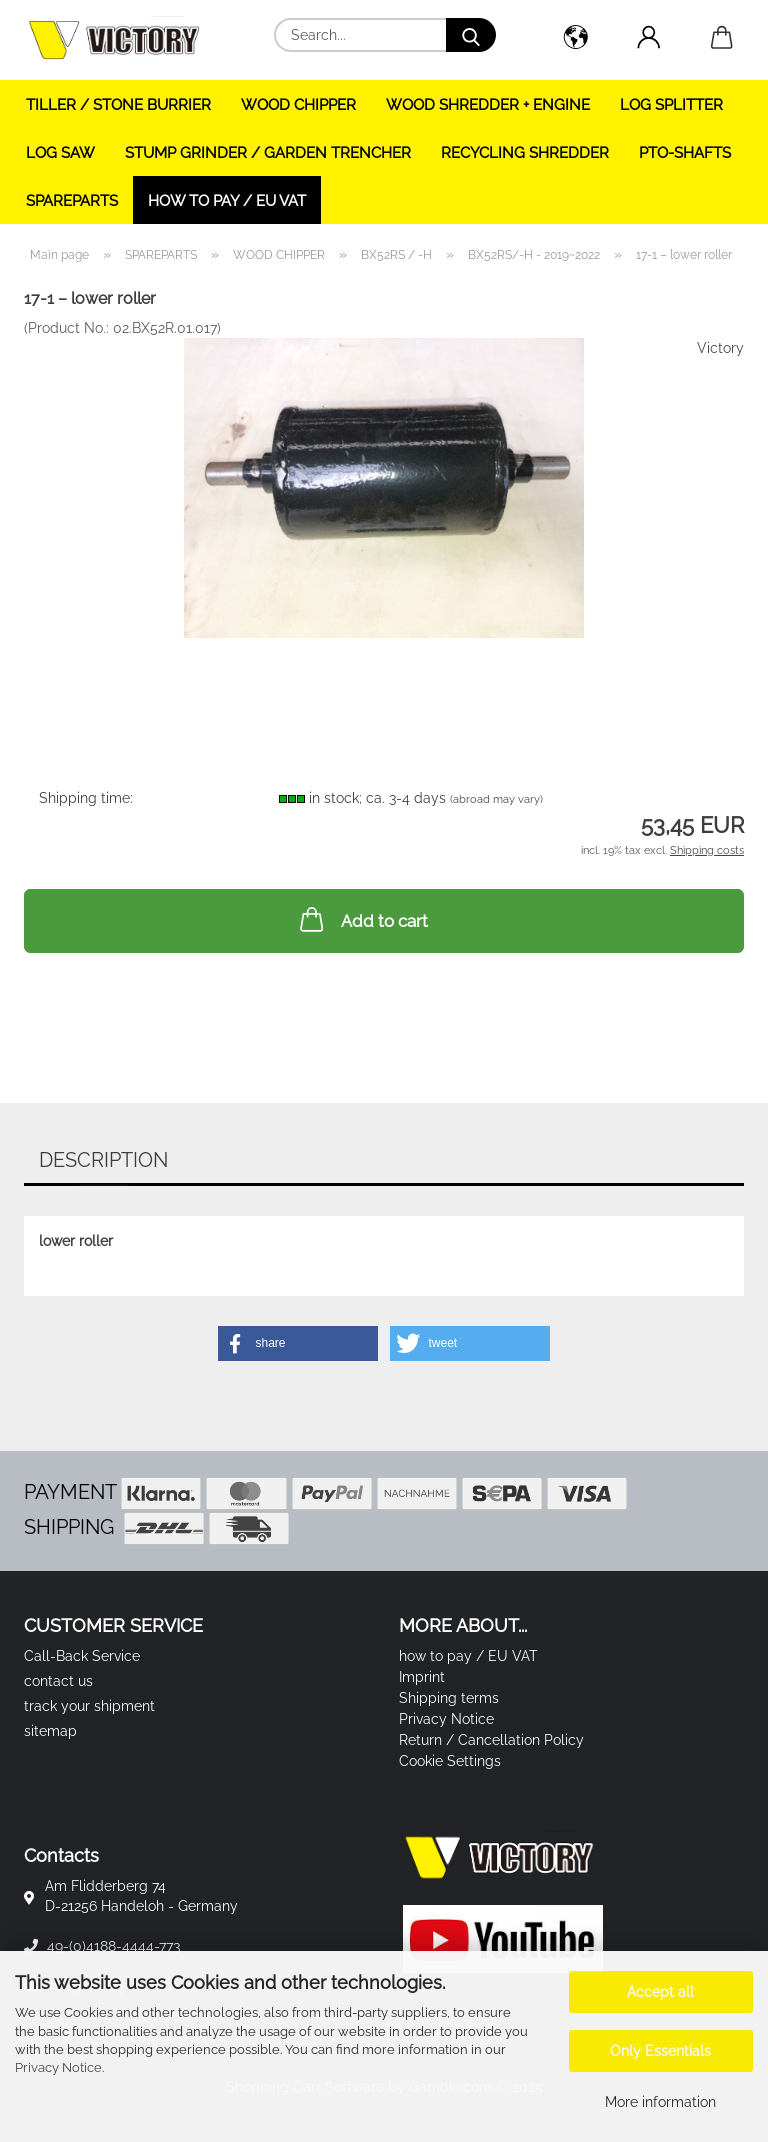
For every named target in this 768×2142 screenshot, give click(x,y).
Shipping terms (449, 1698)
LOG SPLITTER (671, 105)
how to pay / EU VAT (227, 201)
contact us (58, 1681)
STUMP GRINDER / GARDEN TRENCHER (268, 153)
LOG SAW (60, 153)
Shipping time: (86, 798)
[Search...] (471, 35)
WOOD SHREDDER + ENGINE (488, 105)
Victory (720, 348)
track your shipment (89, 1706)
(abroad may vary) (496, 799)
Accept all (660, 1992)
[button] (575, 40)
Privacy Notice (58, 2067)
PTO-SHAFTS (685, 153)
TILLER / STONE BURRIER (118, 105)
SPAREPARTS (72, 201)
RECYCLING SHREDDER (525, 153)
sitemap (50, 1731)
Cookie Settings (450, 1761)
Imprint (422, 1677)
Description (103, 1160)
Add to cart (362, 919)
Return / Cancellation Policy (491, 1740)
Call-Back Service (82, 1656)
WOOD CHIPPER (298, 105)
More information (660, 2102)
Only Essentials (660, 2051)
